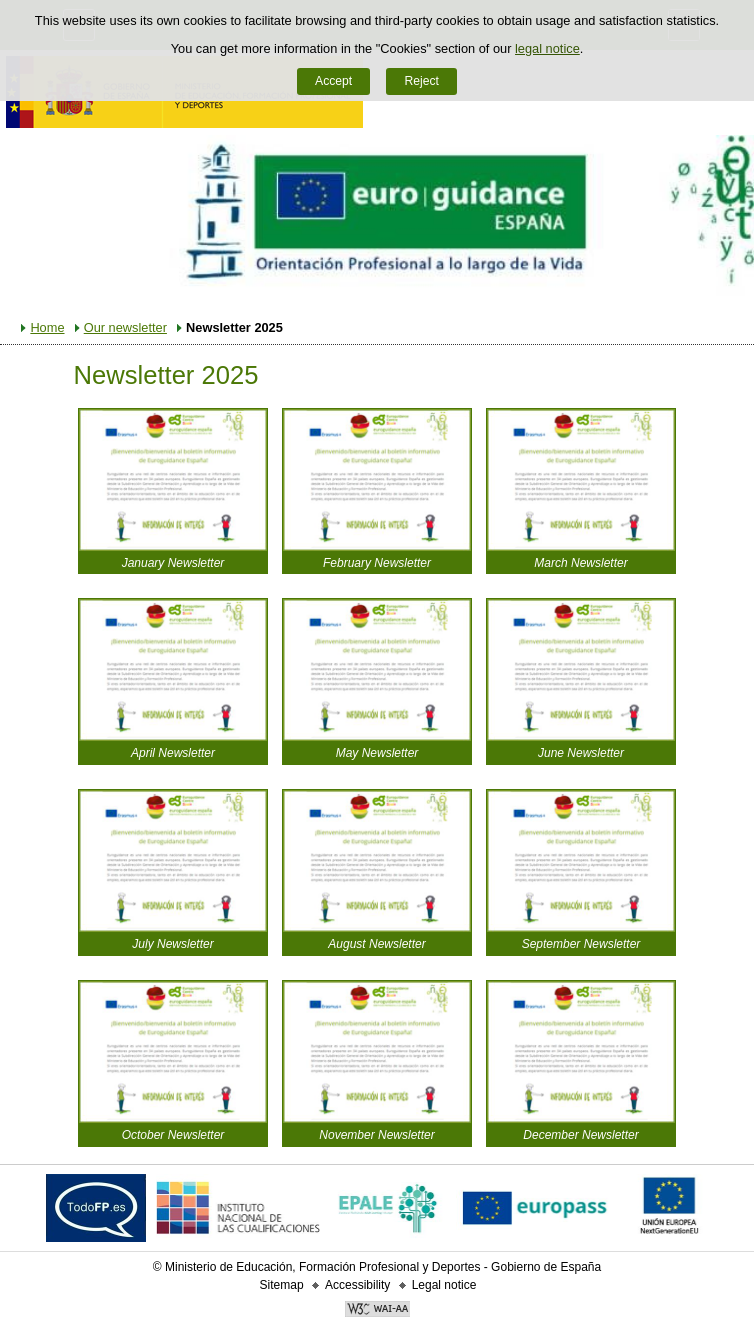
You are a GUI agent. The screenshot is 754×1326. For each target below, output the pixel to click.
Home (47, 327)
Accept (333, 81)
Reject (421, 81)
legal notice (547, 48)
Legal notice (444, 1285)
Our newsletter (125, 327)
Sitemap (282, 1285)
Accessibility (357, 1285)
